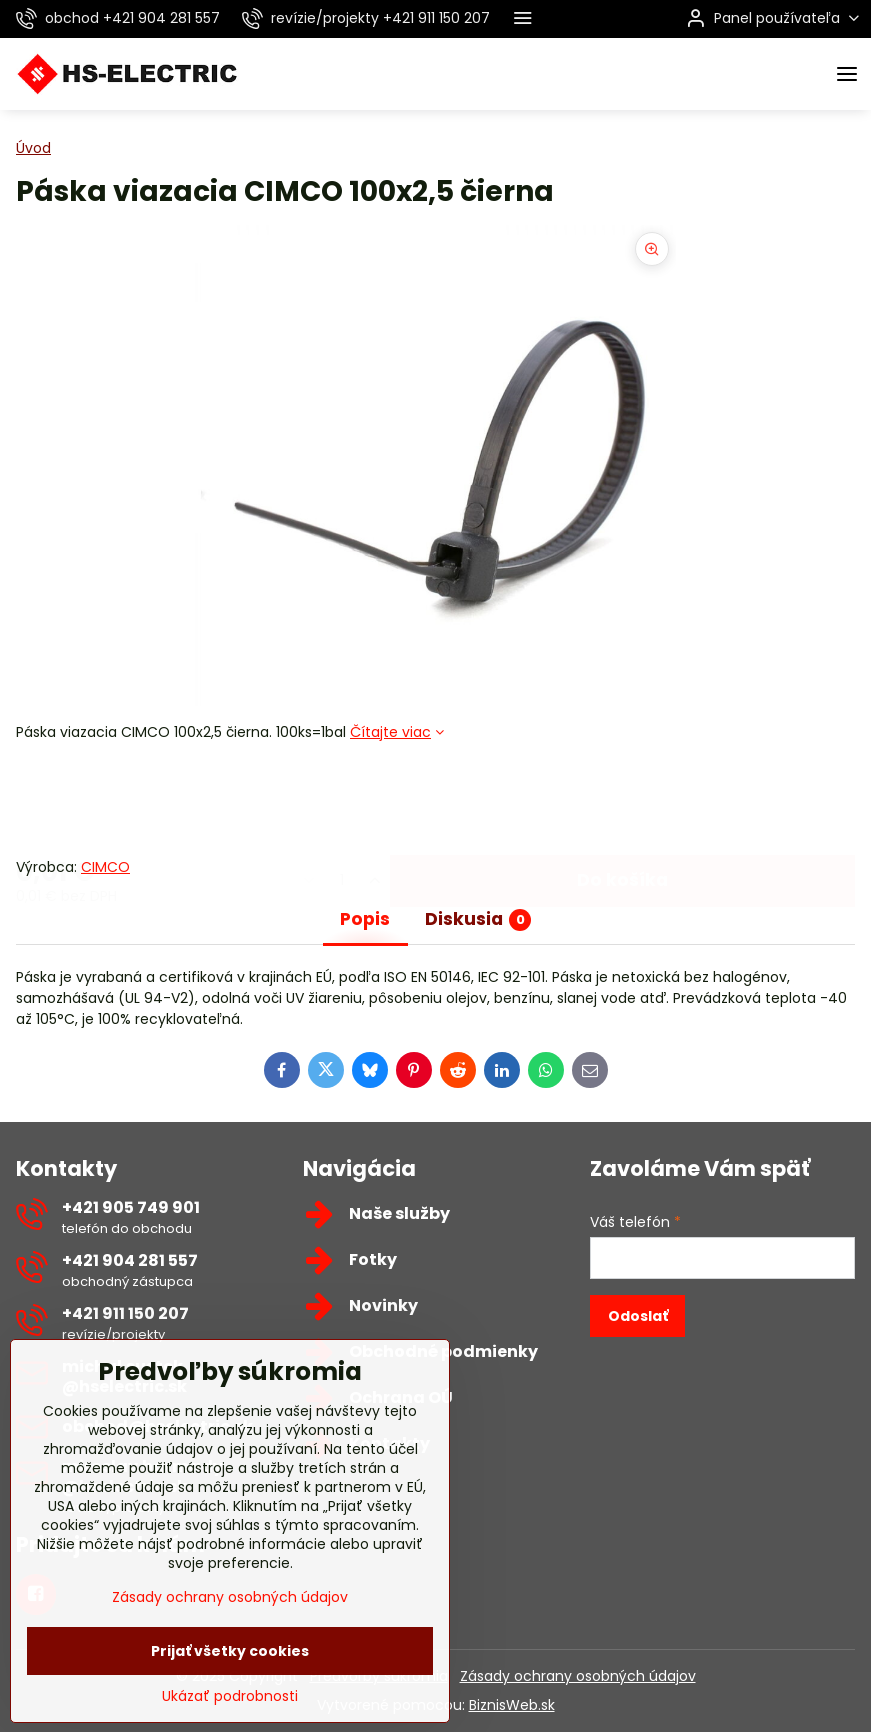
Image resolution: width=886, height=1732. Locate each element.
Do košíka (622, 799)
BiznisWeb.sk (512, 1705)
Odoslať (638, 1316)
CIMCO (105, 867)
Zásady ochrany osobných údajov (578, 1676)
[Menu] (847, 74)
